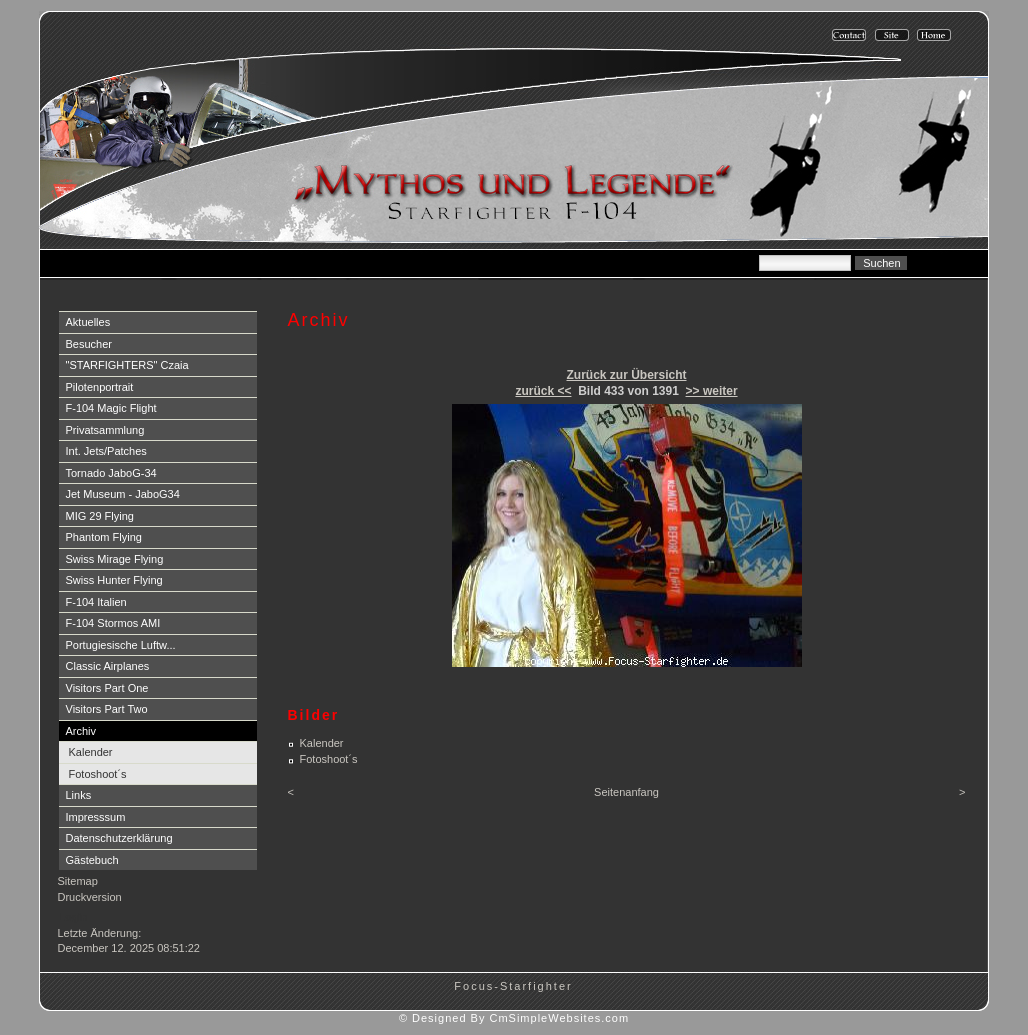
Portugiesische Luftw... (121, 645)
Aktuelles (88, 322)
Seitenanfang (626, 792)
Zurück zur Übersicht (626, 375)
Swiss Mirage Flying (115, 559)
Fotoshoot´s (98, 774)
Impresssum (96, 817)
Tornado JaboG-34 (111, 473)
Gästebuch (92, 860)
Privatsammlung (105, 430)
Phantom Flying (104, 537)
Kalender (91, 752)
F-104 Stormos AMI (113, 623)
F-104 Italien (96, 602)
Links (79, 795)
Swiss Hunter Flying (114, 580)
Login (73, 917)
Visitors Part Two (107, 709)
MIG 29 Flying (100, 516)
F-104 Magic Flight (111, 408)
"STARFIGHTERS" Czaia (127, 365)
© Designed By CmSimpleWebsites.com (514, 1018)
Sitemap (78, 881)
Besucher (89, 344)
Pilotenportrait (100, 387)
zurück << (543, 391)
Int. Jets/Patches (106, 451)
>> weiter (712, 391)
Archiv (81, 731)
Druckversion (90, 897)
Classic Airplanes (108, 666)
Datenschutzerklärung (119, 838)
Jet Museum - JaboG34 (123, 494)
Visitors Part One (107, 688)
